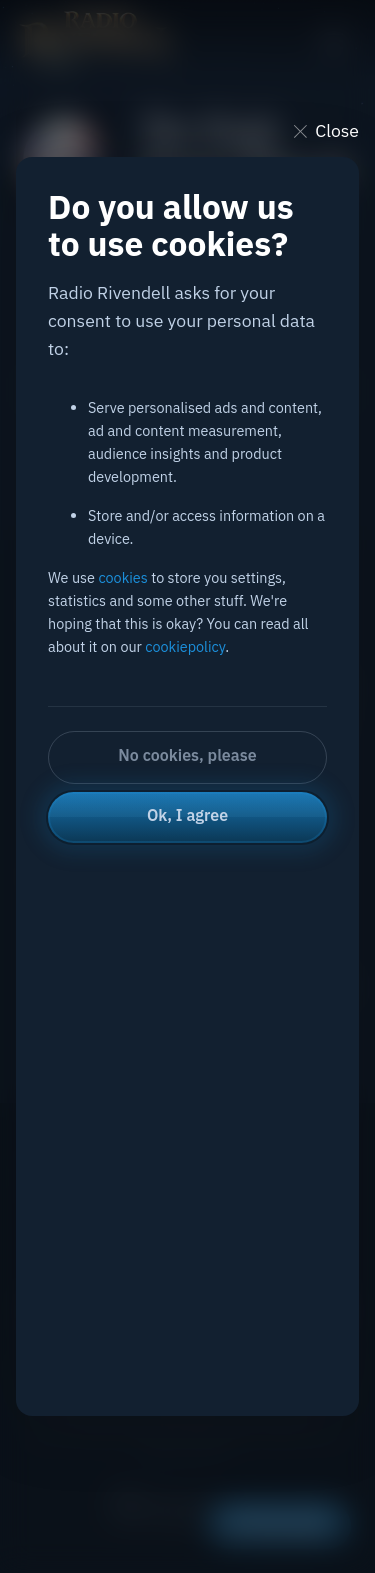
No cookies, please (187, 755)
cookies (122, 577)
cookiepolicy (185, 646)
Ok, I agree (187, 815)
